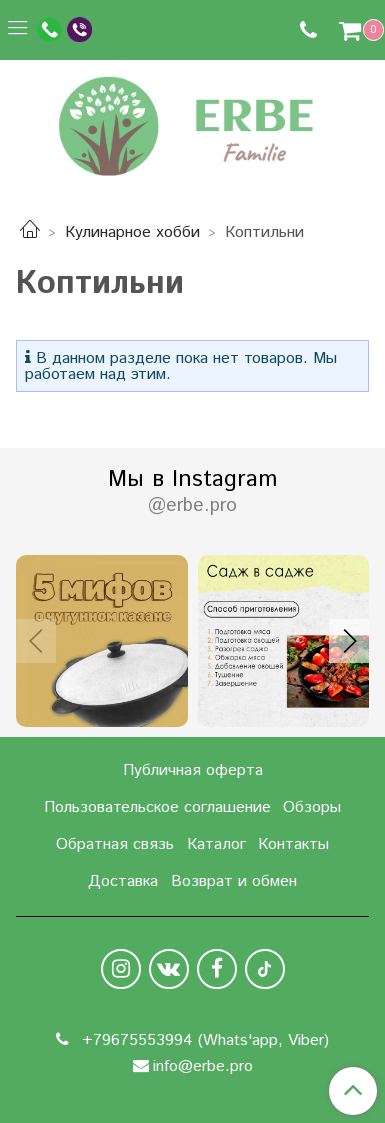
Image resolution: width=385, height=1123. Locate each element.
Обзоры (312, 807)
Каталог (216, 844)
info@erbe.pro (203, 1066)
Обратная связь (115, 844)
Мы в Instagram (192, 491)
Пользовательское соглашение (157, 807)
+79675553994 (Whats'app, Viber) (203, 1040)
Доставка (123, 881)
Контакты (293, 844)
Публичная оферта (193, 770)
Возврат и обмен (234, 881)
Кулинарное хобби (132, 232)
